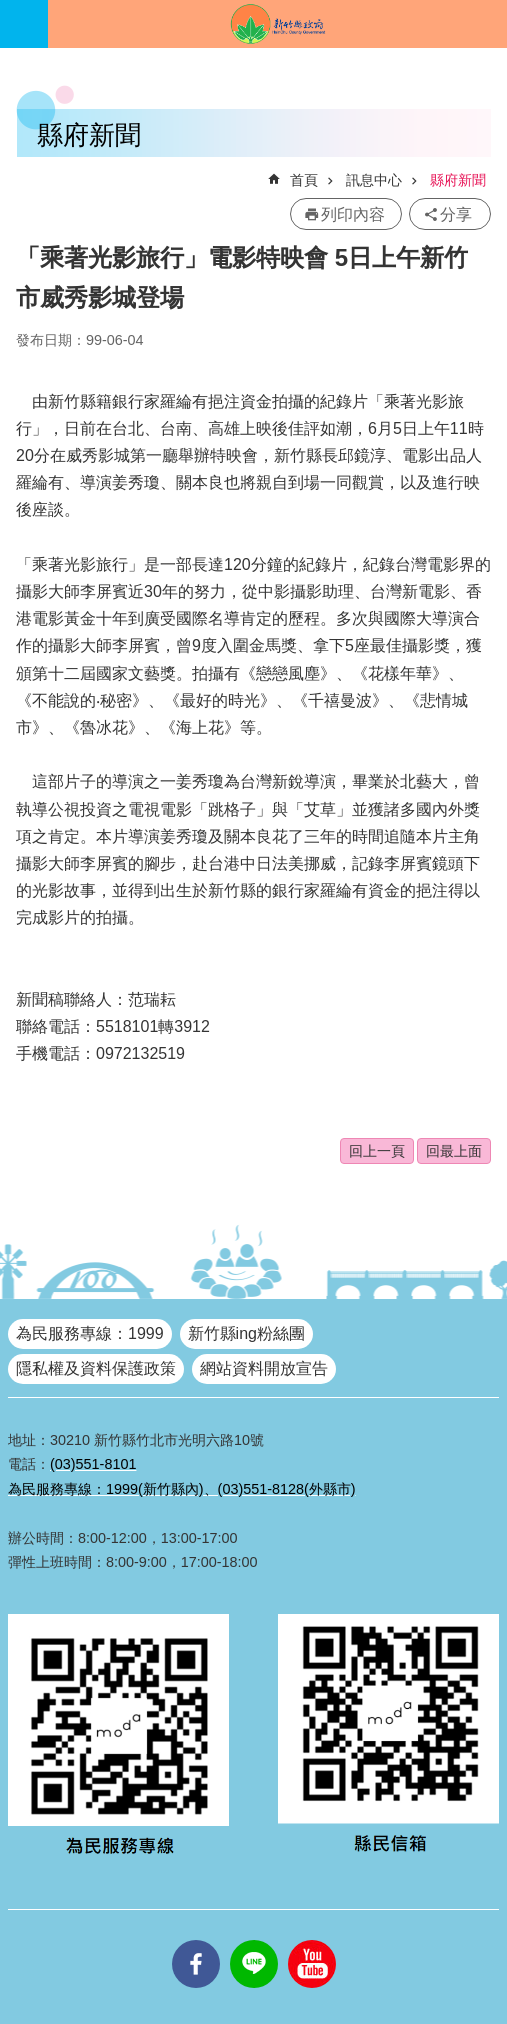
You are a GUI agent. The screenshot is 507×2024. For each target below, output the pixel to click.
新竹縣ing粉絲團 (246, 1333)
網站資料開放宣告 (264, 1368)
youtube (312, 1940)
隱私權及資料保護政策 (96, 1368)
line (254, 1940)
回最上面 (454, 1151)
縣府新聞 (458, 180)
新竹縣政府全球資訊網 (277, 24)
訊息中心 (374, 180)
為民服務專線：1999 (90, 1333)
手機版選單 (24, 24)
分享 (456, 214)
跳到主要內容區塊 (10, 10)
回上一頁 (377, 1151)
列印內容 (353, 214)
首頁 (304, 180)
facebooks (196, 1940)
